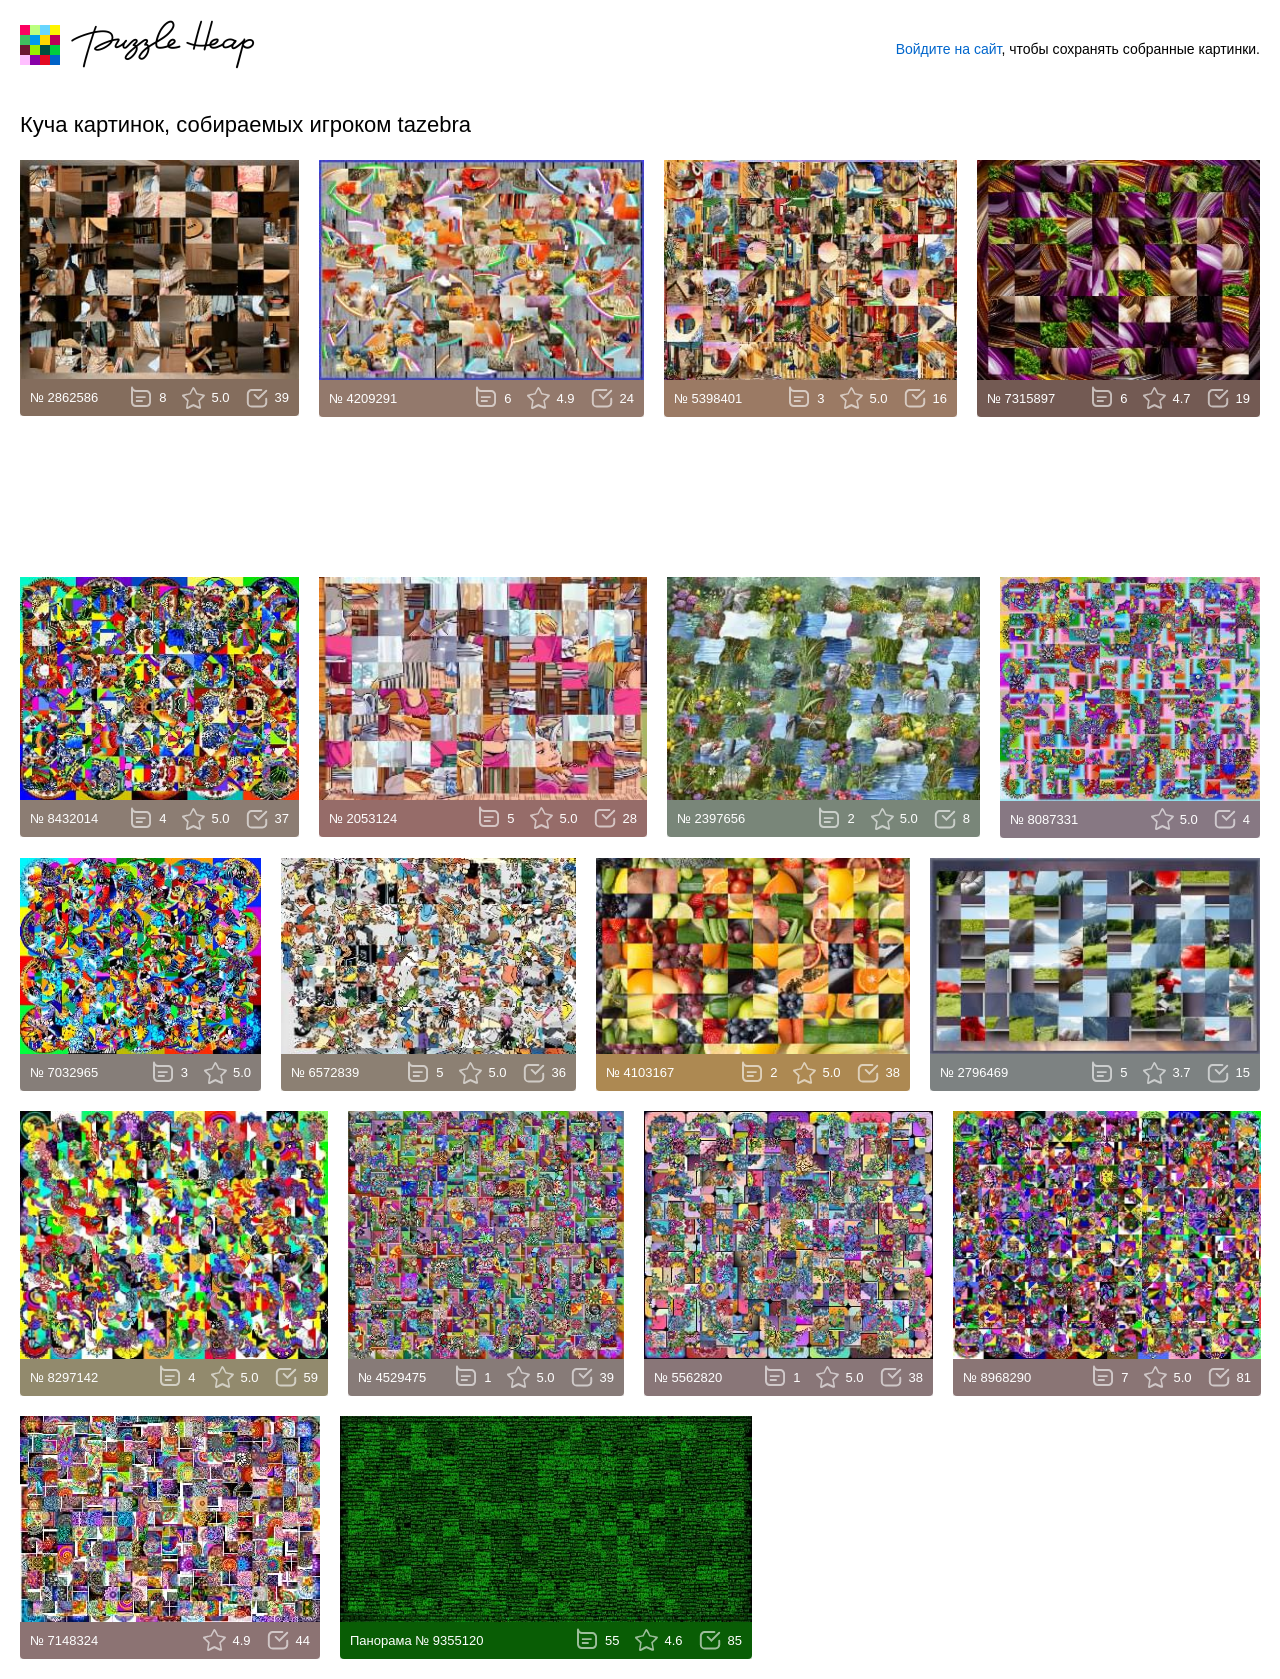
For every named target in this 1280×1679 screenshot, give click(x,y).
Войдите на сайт (949, 49)
